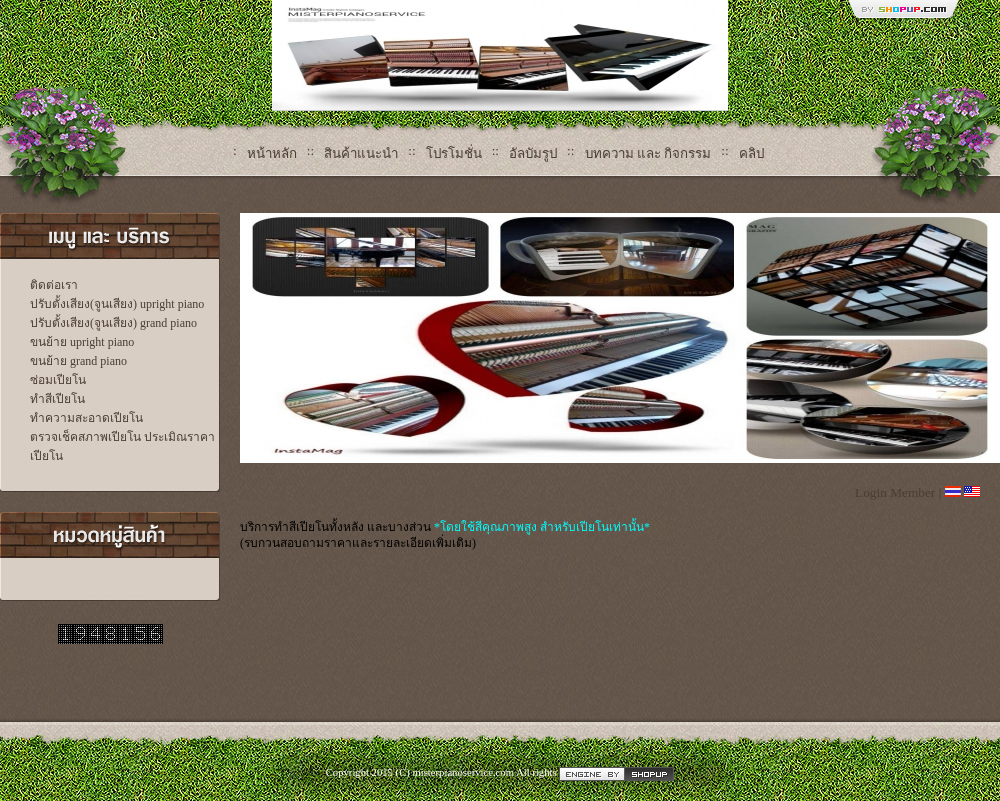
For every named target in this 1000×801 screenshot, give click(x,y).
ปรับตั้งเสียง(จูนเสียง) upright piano (117, 304)
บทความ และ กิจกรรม (648, 153)
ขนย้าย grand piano (78, 361)
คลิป (751, 153)
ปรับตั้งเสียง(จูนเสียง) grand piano (113, 323)
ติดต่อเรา (54, 285)
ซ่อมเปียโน (58, 380)
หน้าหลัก (272, 153)
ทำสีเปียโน (57, 399)
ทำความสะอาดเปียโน (86, 418)
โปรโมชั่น (454, 153)
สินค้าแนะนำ (361, 153)
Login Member (895, 492)
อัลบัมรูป (533, 153)
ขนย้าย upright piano (82, 342)
